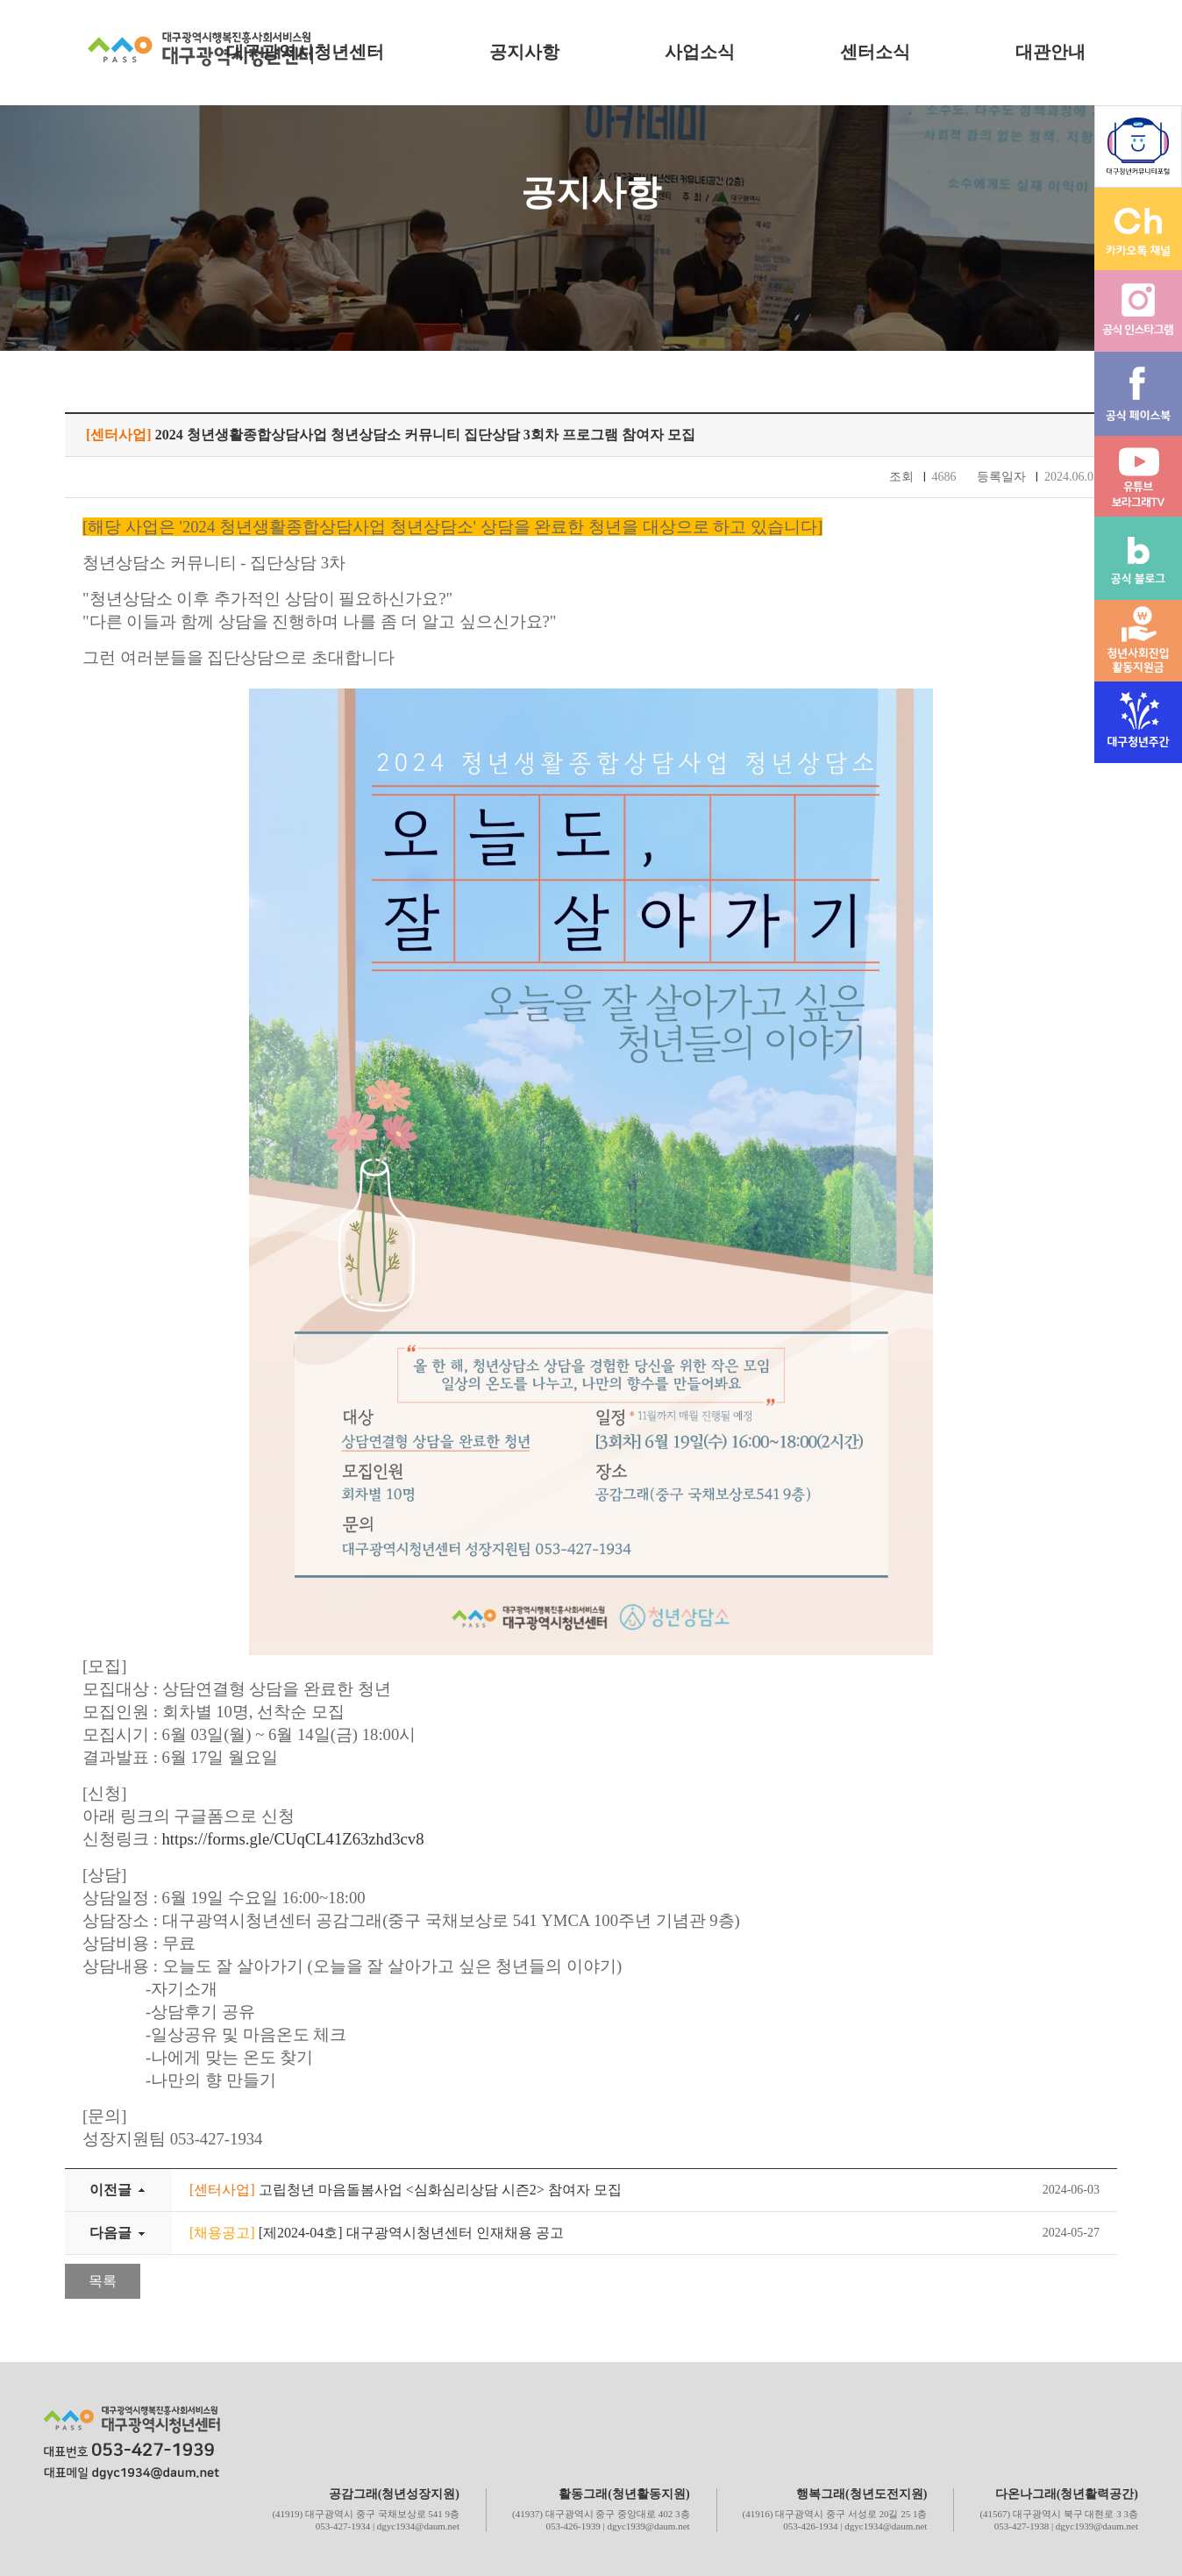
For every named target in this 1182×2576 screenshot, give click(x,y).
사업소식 (700, 51)
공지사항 (524, 51)
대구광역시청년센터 (305, 51)
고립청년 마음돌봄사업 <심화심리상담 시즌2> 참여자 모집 (405, 2189)
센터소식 (875, 51)
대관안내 (1050, 51)
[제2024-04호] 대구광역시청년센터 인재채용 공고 (376, 2232)
